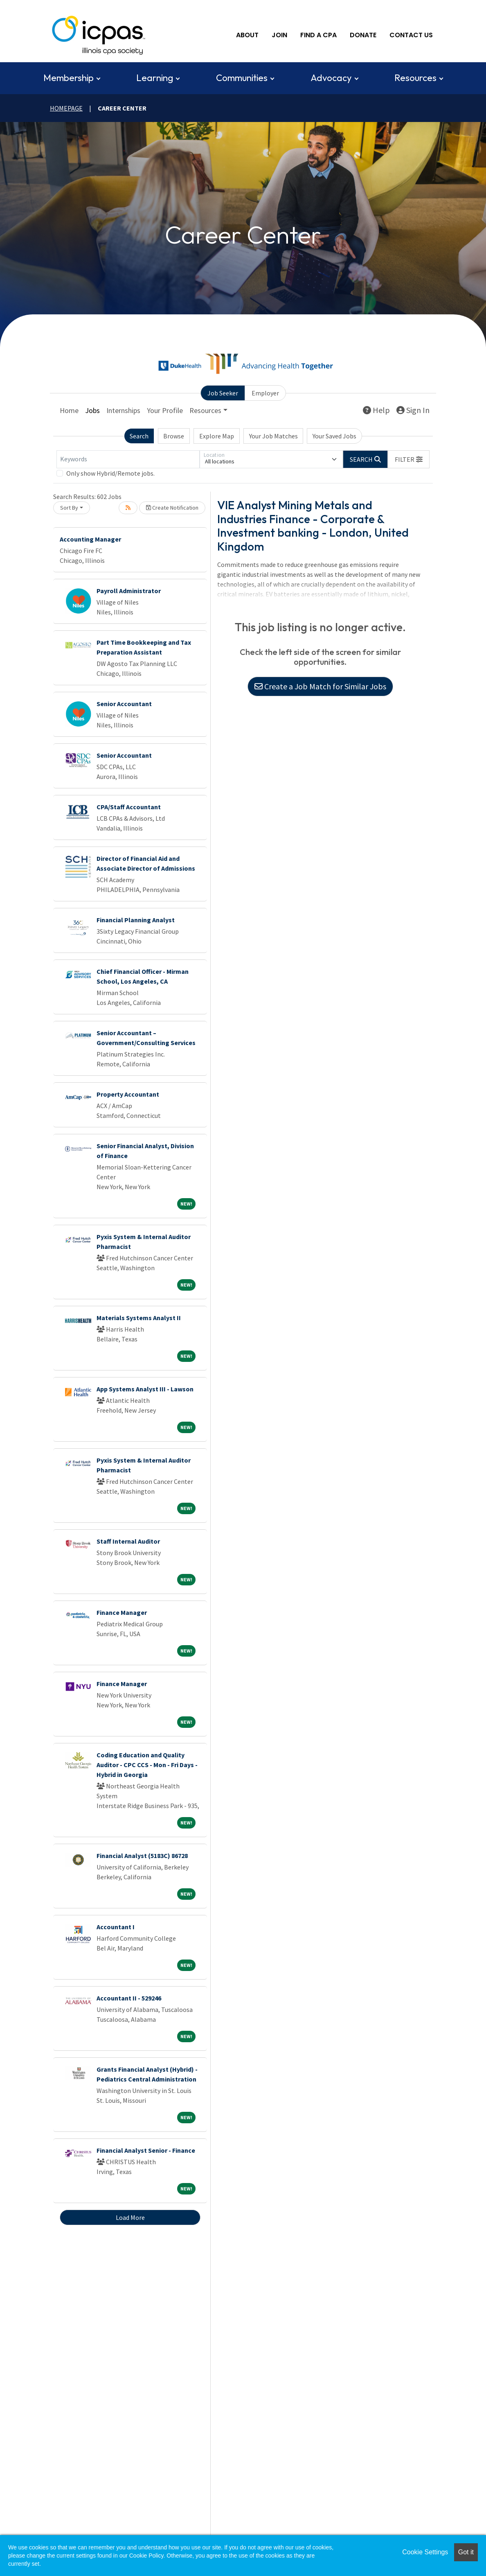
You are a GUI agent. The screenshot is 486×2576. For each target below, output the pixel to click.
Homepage (66, 107)
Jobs (92, 409)
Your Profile (165, 409)
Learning (154, 77)
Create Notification (172, 506)
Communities (242, 77)
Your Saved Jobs (334, 435)
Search (139, 435)
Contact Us (411, 35)
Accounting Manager (90, 538)
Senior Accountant (124, 703)
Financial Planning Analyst (136, 919)
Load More (130, 2217)
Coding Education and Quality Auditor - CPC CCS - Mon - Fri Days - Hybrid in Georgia (147, 1764)
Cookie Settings (425, 2552)
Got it (466, 2552)
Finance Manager (122, 1611)
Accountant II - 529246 (129, 1997)
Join (279, 35)
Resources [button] (205, 409)
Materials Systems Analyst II (139, 1317)
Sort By (69, 506)
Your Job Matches (273, 435)
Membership (68, 77)
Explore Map (216, 435)
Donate (363, 35)
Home (69, 409)
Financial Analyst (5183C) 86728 (142, 1855)
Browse (173, 435)
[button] (409, 458)
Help (376, 409)
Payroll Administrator (129, 590)
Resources (415, 77)
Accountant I (116, 1926)
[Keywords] (128, 458)
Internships (123, 409)
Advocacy (331, 77)
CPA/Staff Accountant (129, 806)
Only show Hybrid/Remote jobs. (110, 472)
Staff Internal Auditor (128, 1540)
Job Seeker (222, 392)
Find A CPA (318, 35)
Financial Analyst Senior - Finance (146, 2149)
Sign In (413, 409)
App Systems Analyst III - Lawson (145, 1388)
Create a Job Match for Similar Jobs (320, 685)
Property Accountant (128, 1093)
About (247, 35)
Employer (265, 392)
